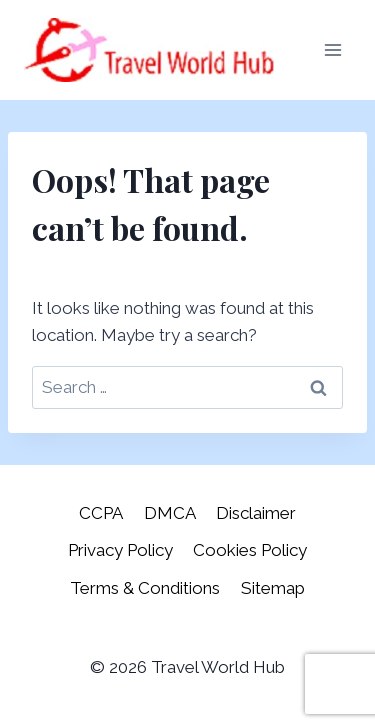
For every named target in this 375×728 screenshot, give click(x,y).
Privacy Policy (120, 550)
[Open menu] (332, 49)
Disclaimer (256, 513)
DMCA (170, 513)
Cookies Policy (250, 550)
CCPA (101, 513)
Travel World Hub (218, 667)
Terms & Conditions (145, 588)
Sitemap (273, 588)
